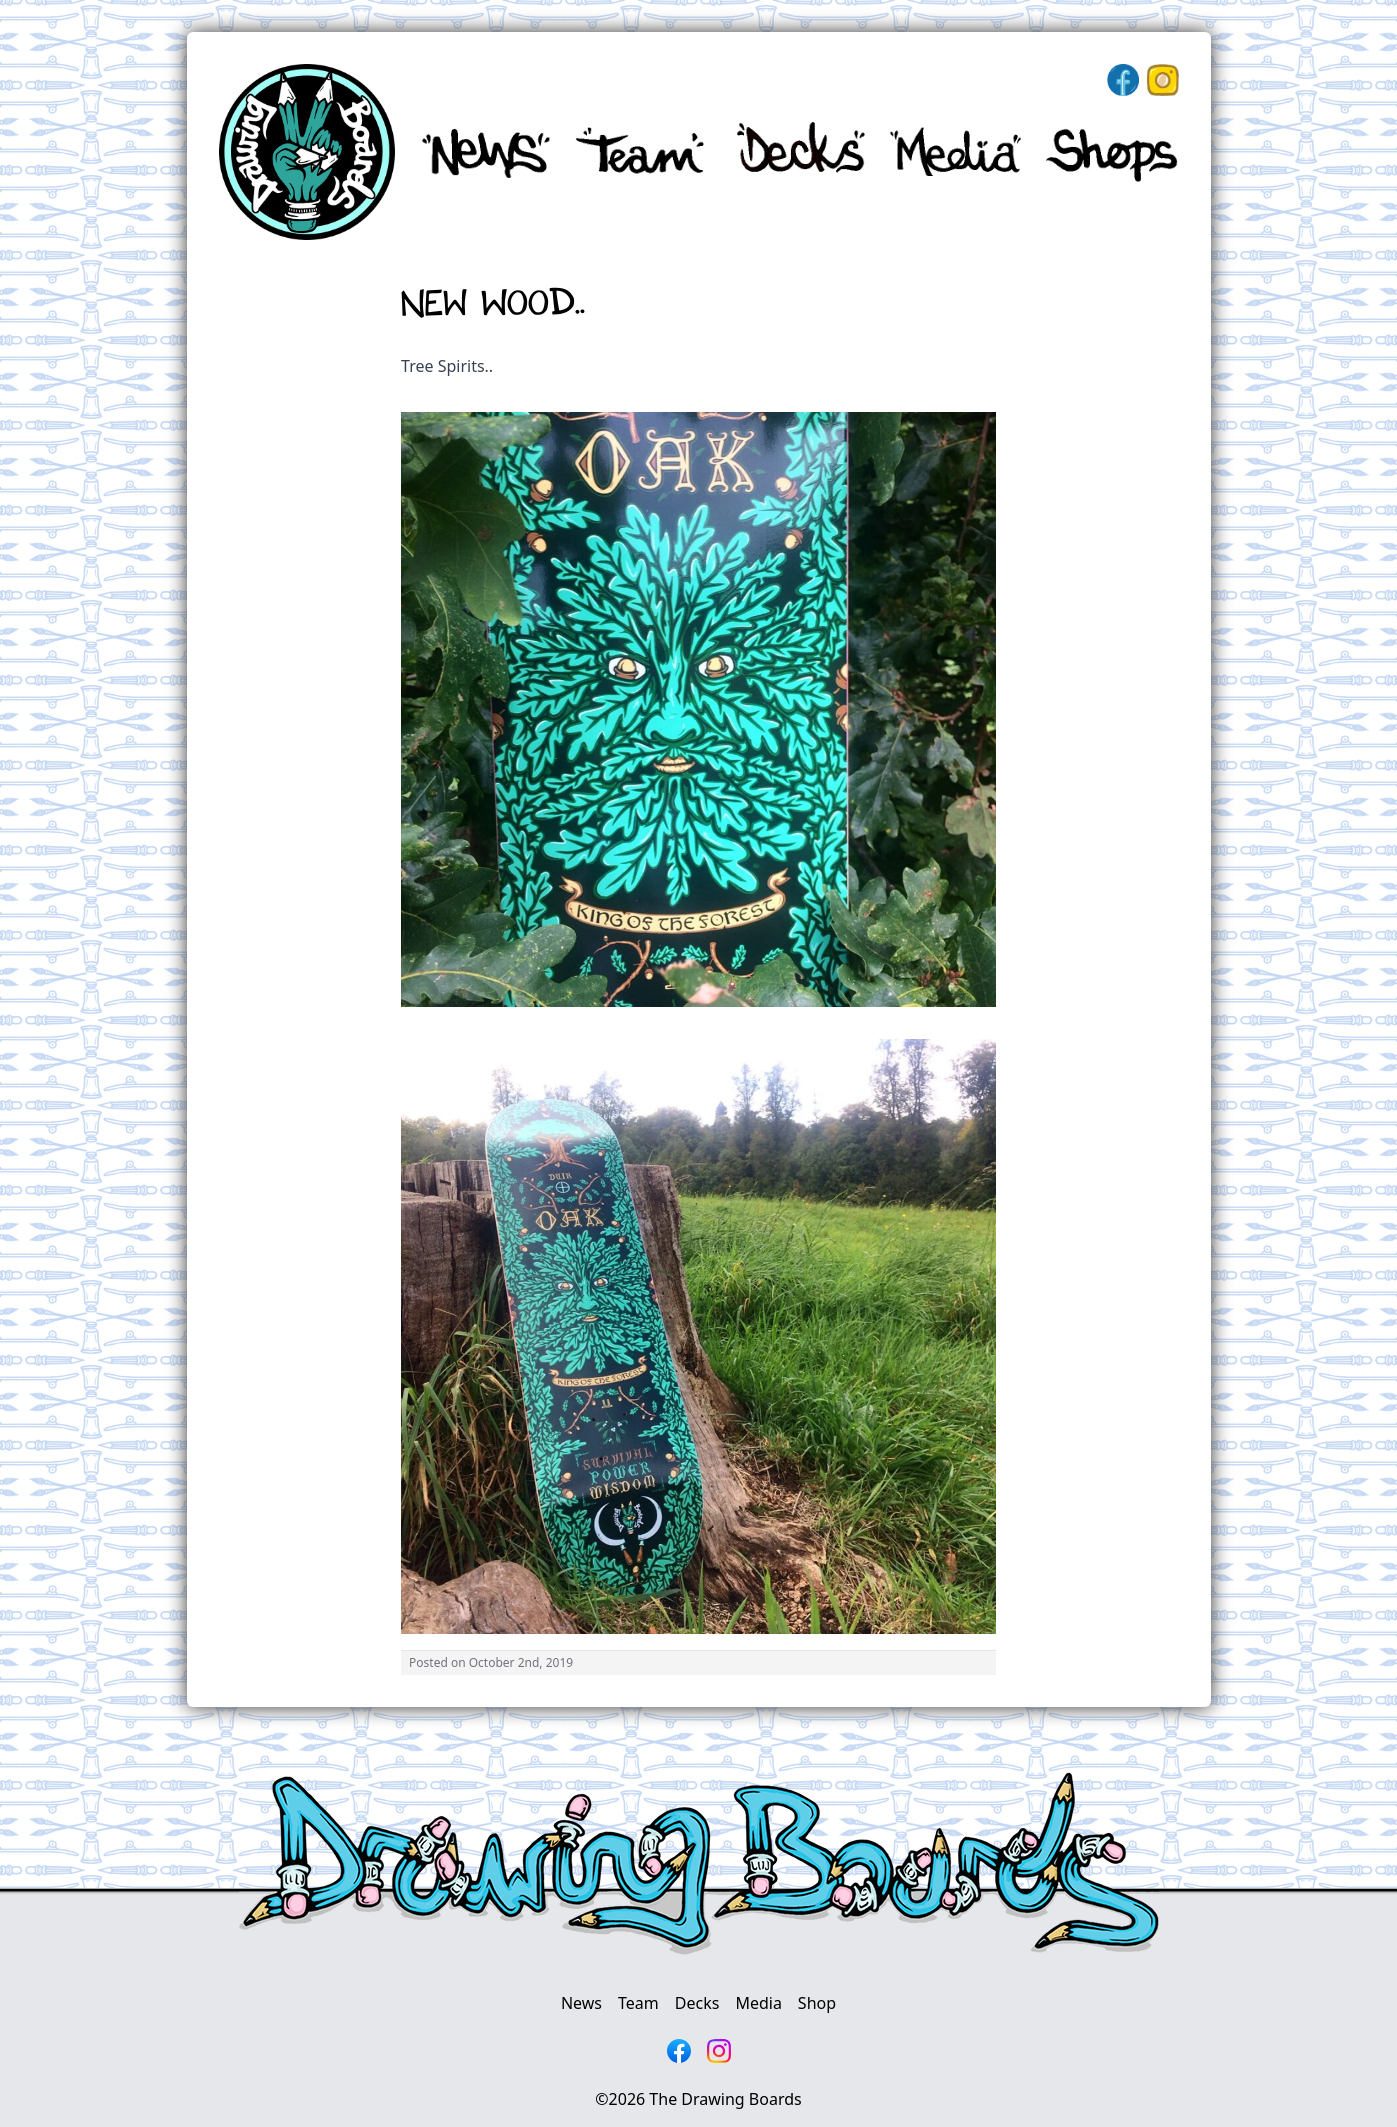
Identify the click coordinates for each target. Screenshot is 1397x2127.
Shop (817, 2003)
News (581, 2003)
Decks (697, 2003)
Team (638, 2003)
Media (758, 2003)
